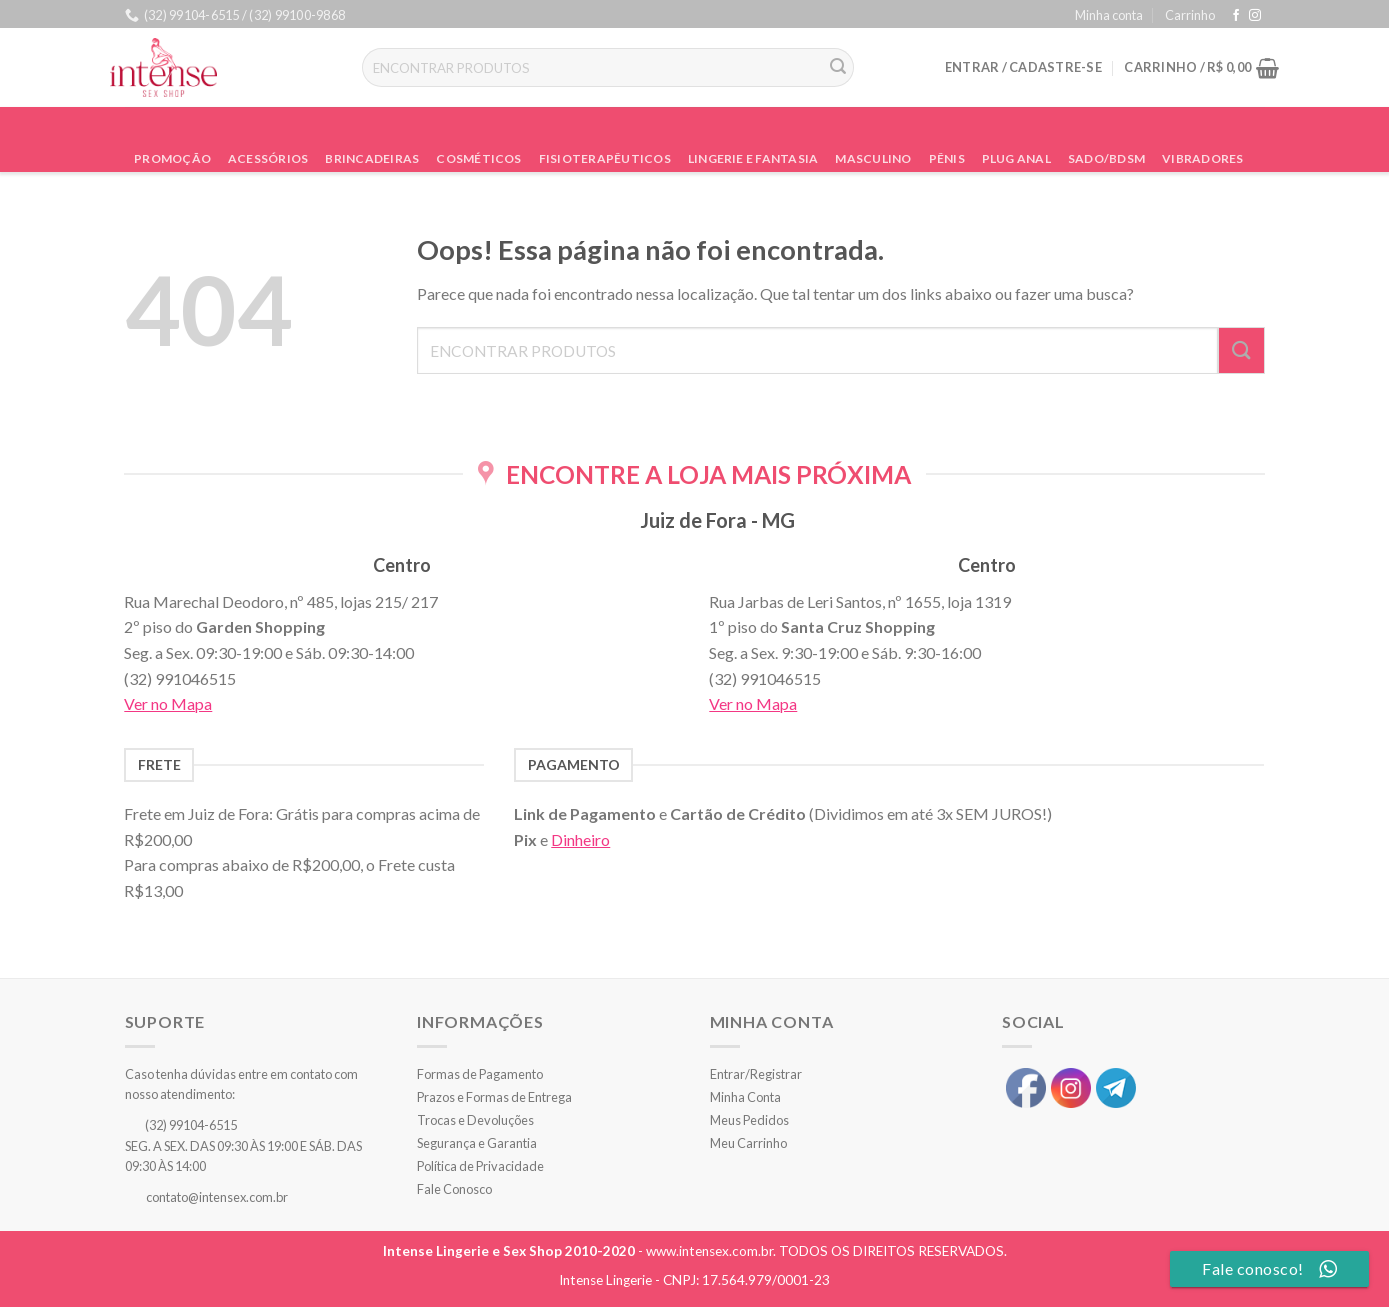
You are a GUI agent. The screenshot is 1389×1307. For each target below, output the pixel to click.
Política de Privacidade (480, 1166)
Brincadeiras (372, 158)
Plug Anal (1016, 158)
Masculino (873, 158)
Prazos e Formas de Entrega (494, 1097)
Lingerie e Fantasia (753, 158)
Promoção (172, 158)
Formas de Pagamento (480, 1074)
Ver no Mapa (168, 703)
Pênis (947, 158)
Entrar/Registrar (756, 1074)
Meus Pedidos (749, 1120)
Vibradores (1202, 158)
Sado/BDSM (1106, 158)
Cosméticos (478, 158)
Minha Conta (745, 1097)
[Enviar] (838, 68)
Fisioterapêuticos (605, 158)
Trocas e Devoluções (475, 1120)
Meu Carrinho (748, 1143)
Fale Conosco (454, 1189)
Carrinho (1190, 15)
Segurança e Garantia (477, 1143)
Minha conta (1109, 15)
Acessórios (268, 158)
